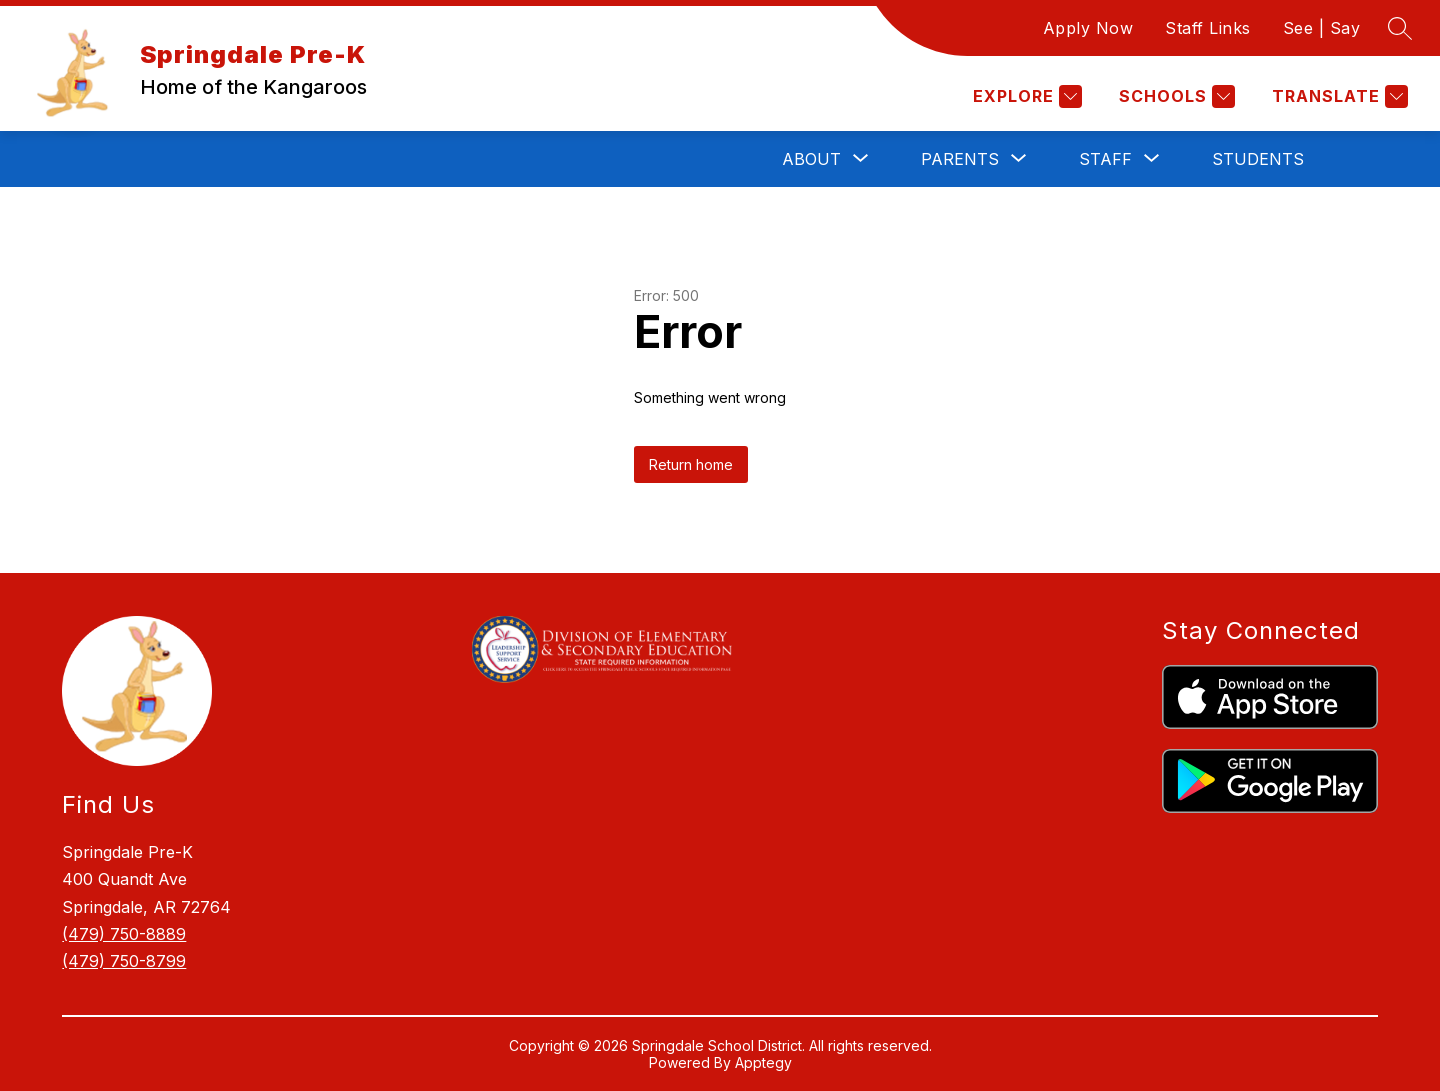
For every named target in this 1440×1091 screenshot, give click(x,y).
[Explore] (1025, 96)
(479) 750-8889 (124, 934)
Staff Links (1208, 28)
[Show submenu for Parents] (960, 159)
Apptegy (763, 1062)
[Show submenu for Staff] (1105, 159)
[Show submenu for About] (811, 159)
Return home (691, 464)
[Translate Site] (1337, 96)
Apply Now (1088, 28)
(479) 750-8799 (124, 961)
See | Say (1322, 28)
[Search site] (1400, 28)
